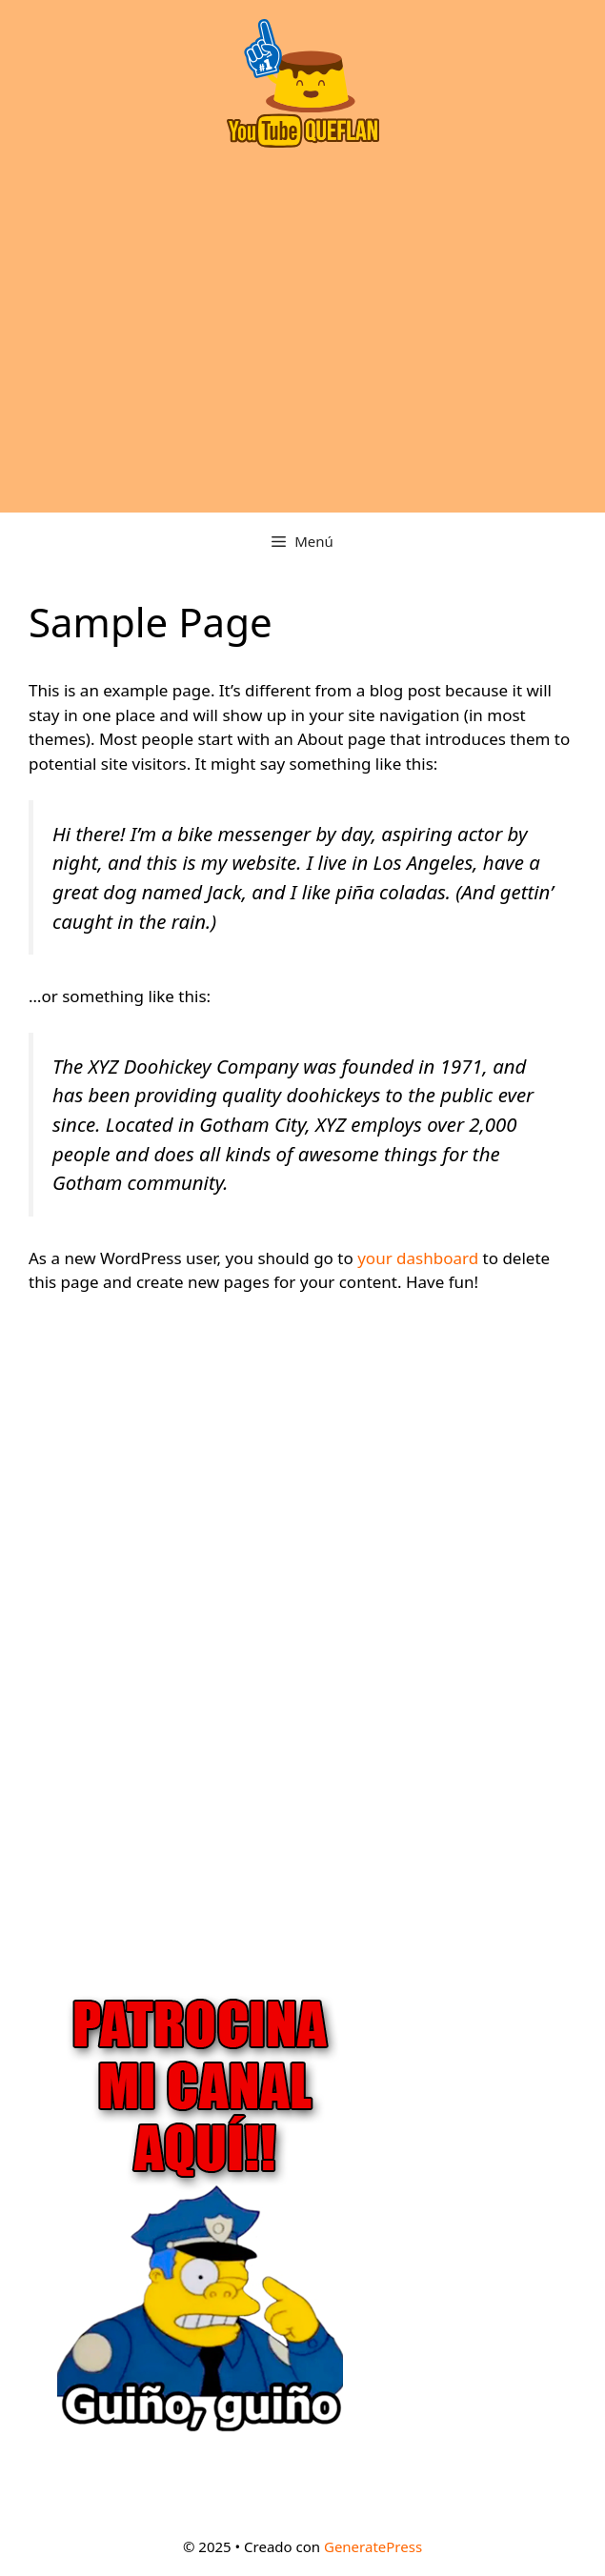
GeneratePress (373, 2546)
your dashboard (417, 1258)
